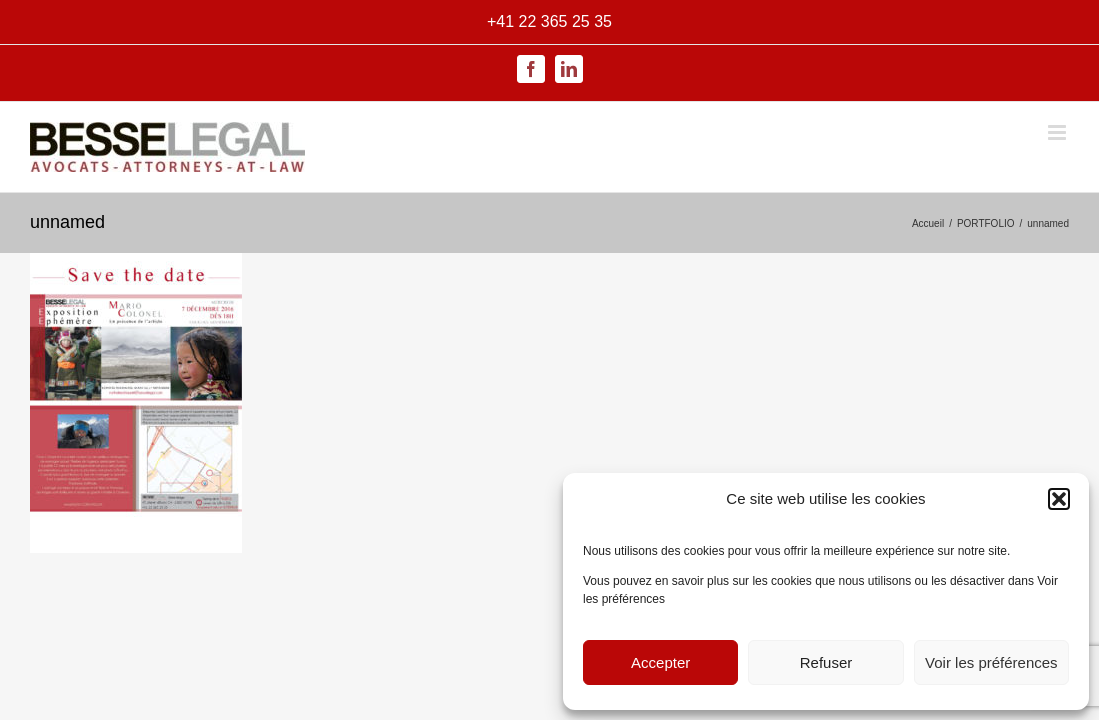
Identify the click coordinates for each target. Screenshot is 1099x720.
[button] (1059, 499)
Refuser (826, 662)
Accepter (660, 662)
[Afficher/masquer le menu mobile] (1058, 132)
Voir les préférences (991, 662)
